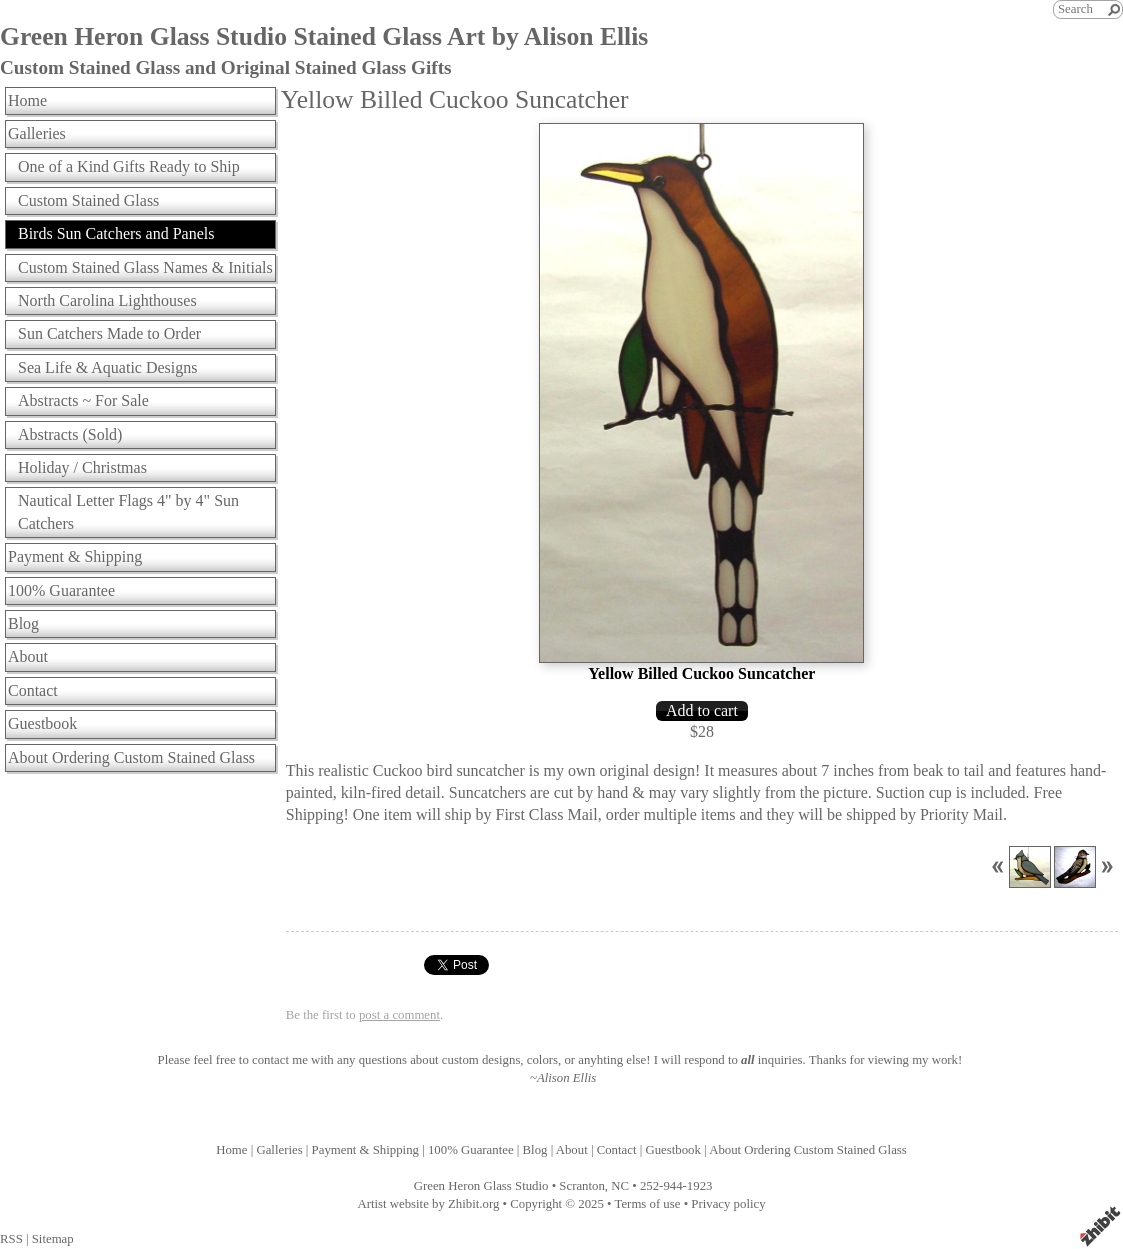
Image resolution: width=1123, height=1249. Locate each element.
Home (27, 100)
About (28, 656)
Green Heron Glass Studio (481, 1186)
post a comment (399, 1015)
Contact (33, 690)
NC (620, 1186)
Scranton (582, 1186)
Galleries (37, 133)
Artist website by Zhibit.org (428, 1204)
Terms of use (648, 1204)
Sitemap (53, 1239)
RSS (11, 1239)
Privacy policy (728, 1204)
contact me (280, 1060)
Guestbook (42, 723)
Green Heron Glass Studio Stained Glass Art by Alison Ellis (324, 36)
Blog (23, 623)
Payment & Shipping (75, 556)
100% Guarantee (61, 590)
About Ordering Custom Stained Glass (131, 757)
